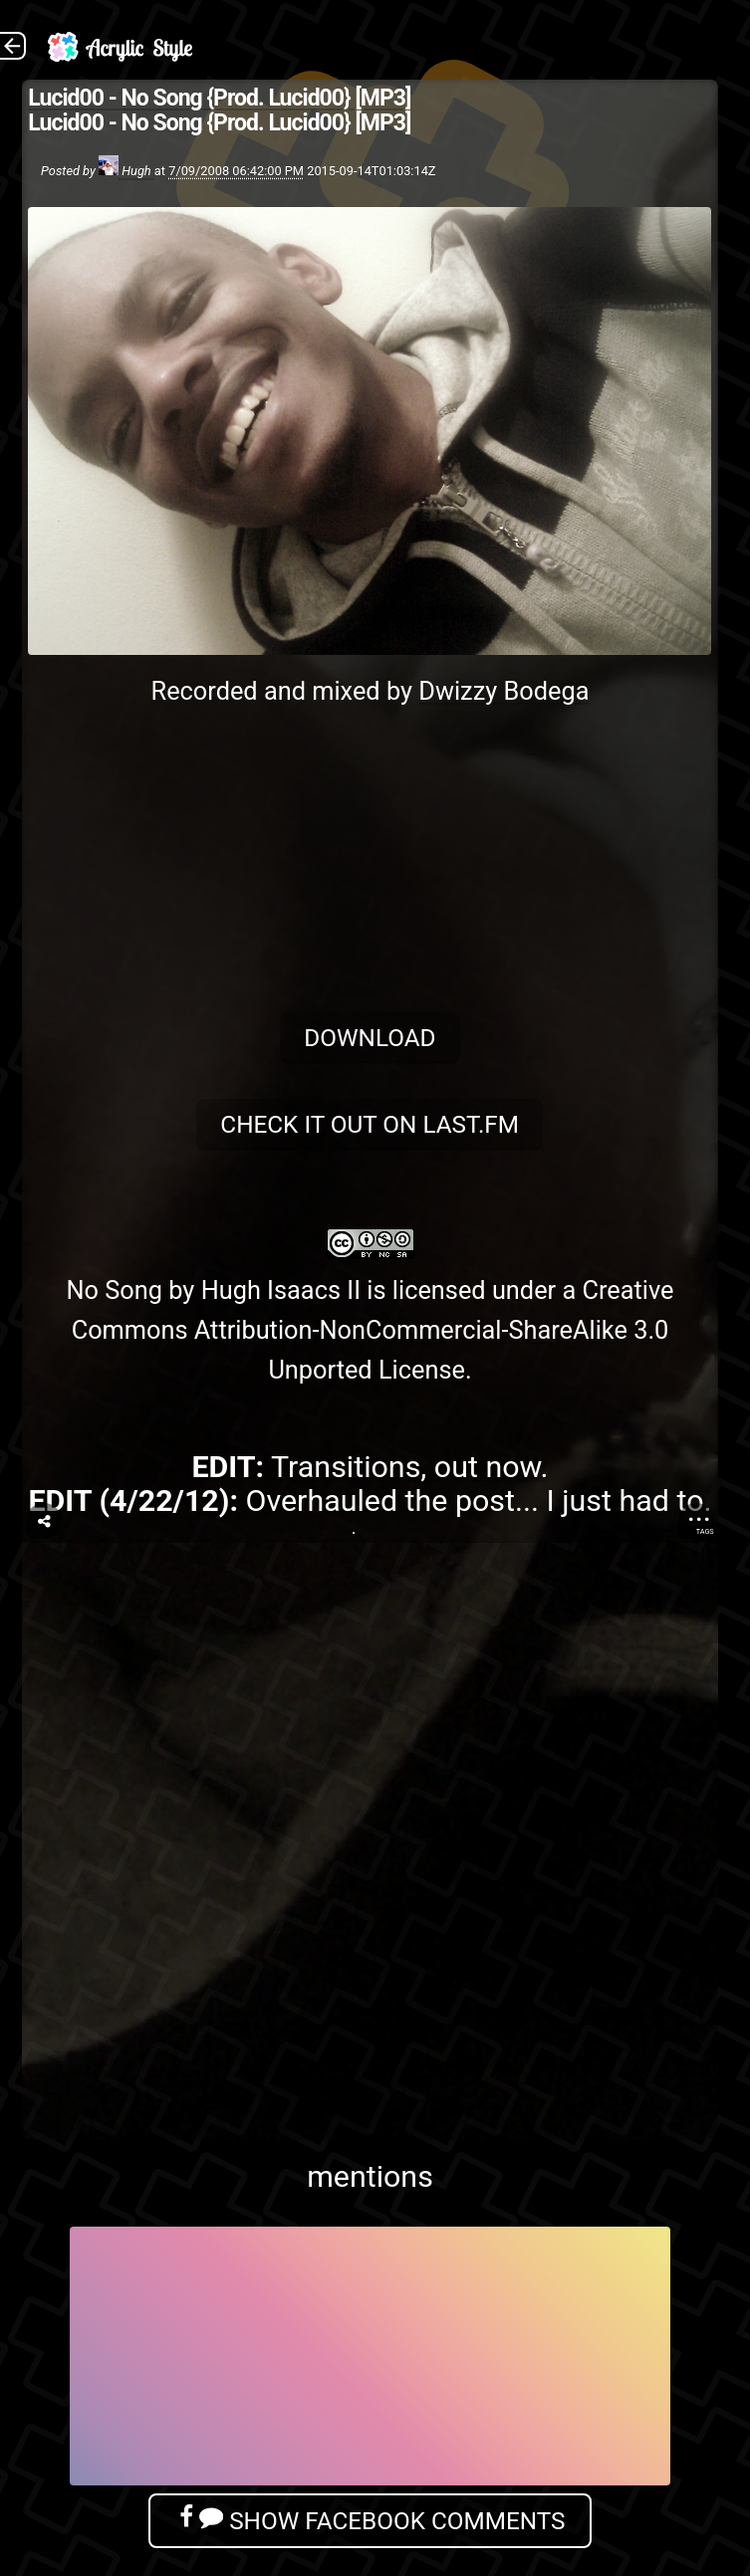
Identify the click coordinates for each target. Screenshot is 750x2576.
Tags (705, 1531)
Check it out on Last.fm (370, 1124)
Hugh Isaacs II (281, 1290)
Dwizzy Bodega (503, 691)
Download (369, 1037)
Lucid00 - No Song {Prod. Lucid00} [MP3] (219, 98)
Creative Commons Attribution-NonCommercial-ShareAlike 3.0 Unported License (373, 1330)
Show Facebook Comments (369, 2519)
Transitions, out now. (409, 1466)
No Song (114, 1290)
